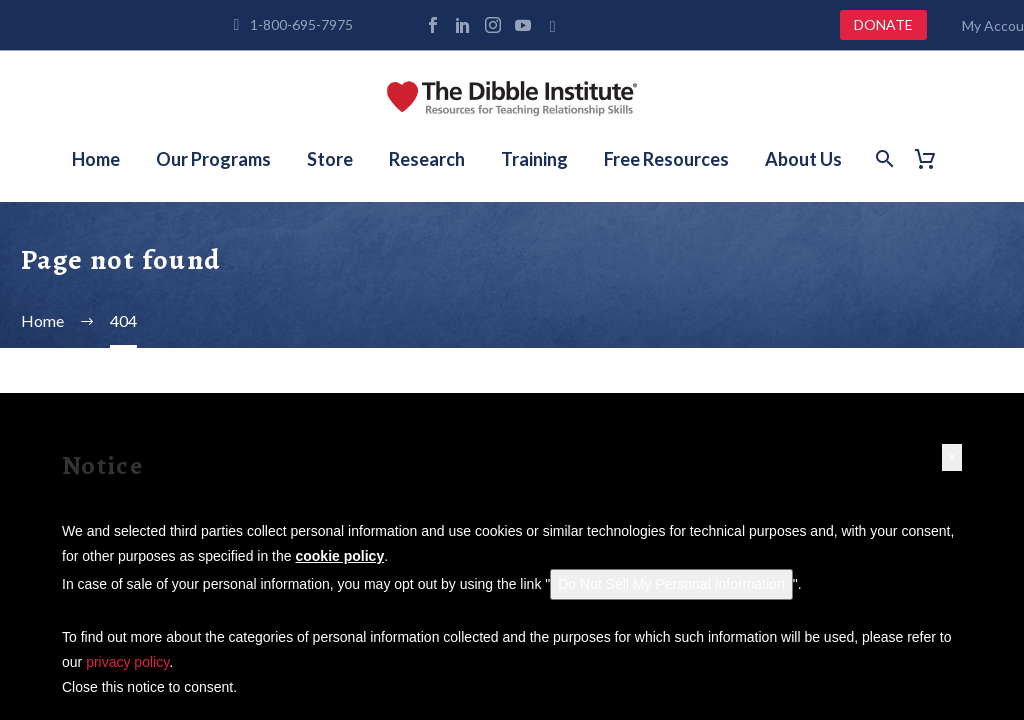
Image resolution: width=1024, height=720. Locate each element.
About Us (803, 159)
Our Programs (213, 159)
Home (96, 159)
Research (427, 159)
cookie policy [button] (339, 556)
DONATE (883, 24)
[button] (952, 457)
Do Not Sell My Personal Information (671, 584)
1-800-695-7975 (301, 24)
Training (534, 159)
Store (330, 159)
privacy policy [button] (127, 662)
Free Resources (666, 159)
